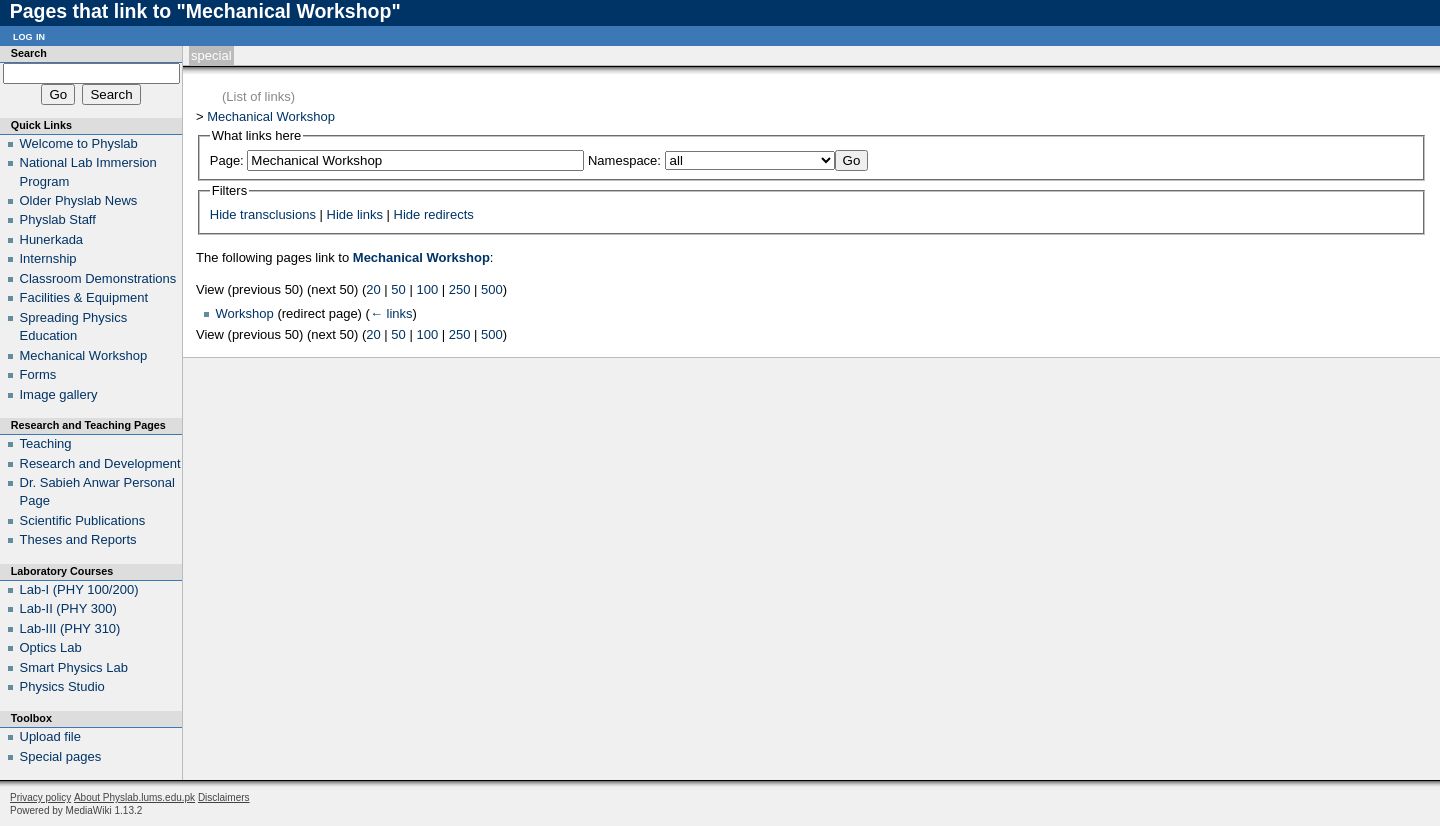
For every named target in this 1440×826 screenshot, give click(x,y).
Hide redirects (434, 214)
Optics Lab (51, 647)
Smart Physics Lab (74, 667)
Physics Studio (62, 686)
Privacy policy (40, 797)
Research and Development (100, 463)
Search (29, 53)
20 (373, 289)
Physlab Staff (58, 219)
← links (391, 313)
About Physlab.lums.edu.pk (134, 797)
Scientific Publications (83, 520)
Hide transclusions (263, 214)
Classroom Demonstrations (98, 278)
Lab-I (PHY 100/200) (79, 589)
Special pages (61, 756)
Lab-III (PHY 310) (70, 628)
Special (211, 55)
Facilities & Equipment (84, 297)
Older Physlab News (79, 200)
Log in (29, 35)
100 (427, 289)
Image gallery (59, 394)
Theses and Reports (78, 539)
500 (492, 289)
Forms (38, 374)
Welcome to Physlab (79, 143)
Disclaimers (224, 797)
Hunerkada (52, 239)
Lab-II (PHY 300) (68, 608)
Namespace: (624, 160)
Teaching (46, 443)
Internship (48, 258)
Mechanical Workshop (271, 116)
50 (398, 289)
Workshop (245, 313)
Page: (227, 160)
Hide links (355, 214)
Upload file (50, 736)
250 (460, 289)
